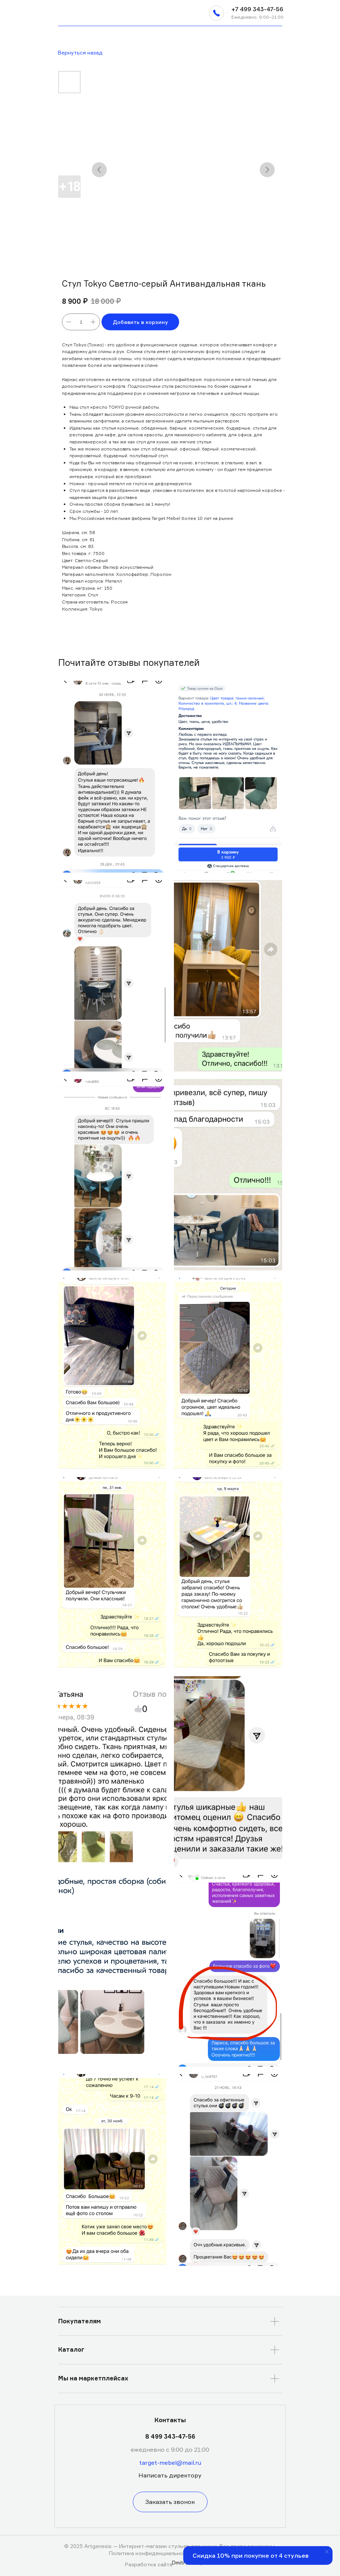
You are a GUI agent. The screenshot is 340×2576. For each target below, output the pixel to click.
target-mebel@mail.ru (170, 2462)
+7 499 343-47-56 (257, 9)
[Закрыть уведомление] (327, 2551)
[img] (61, 13)
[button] (216, 13)
